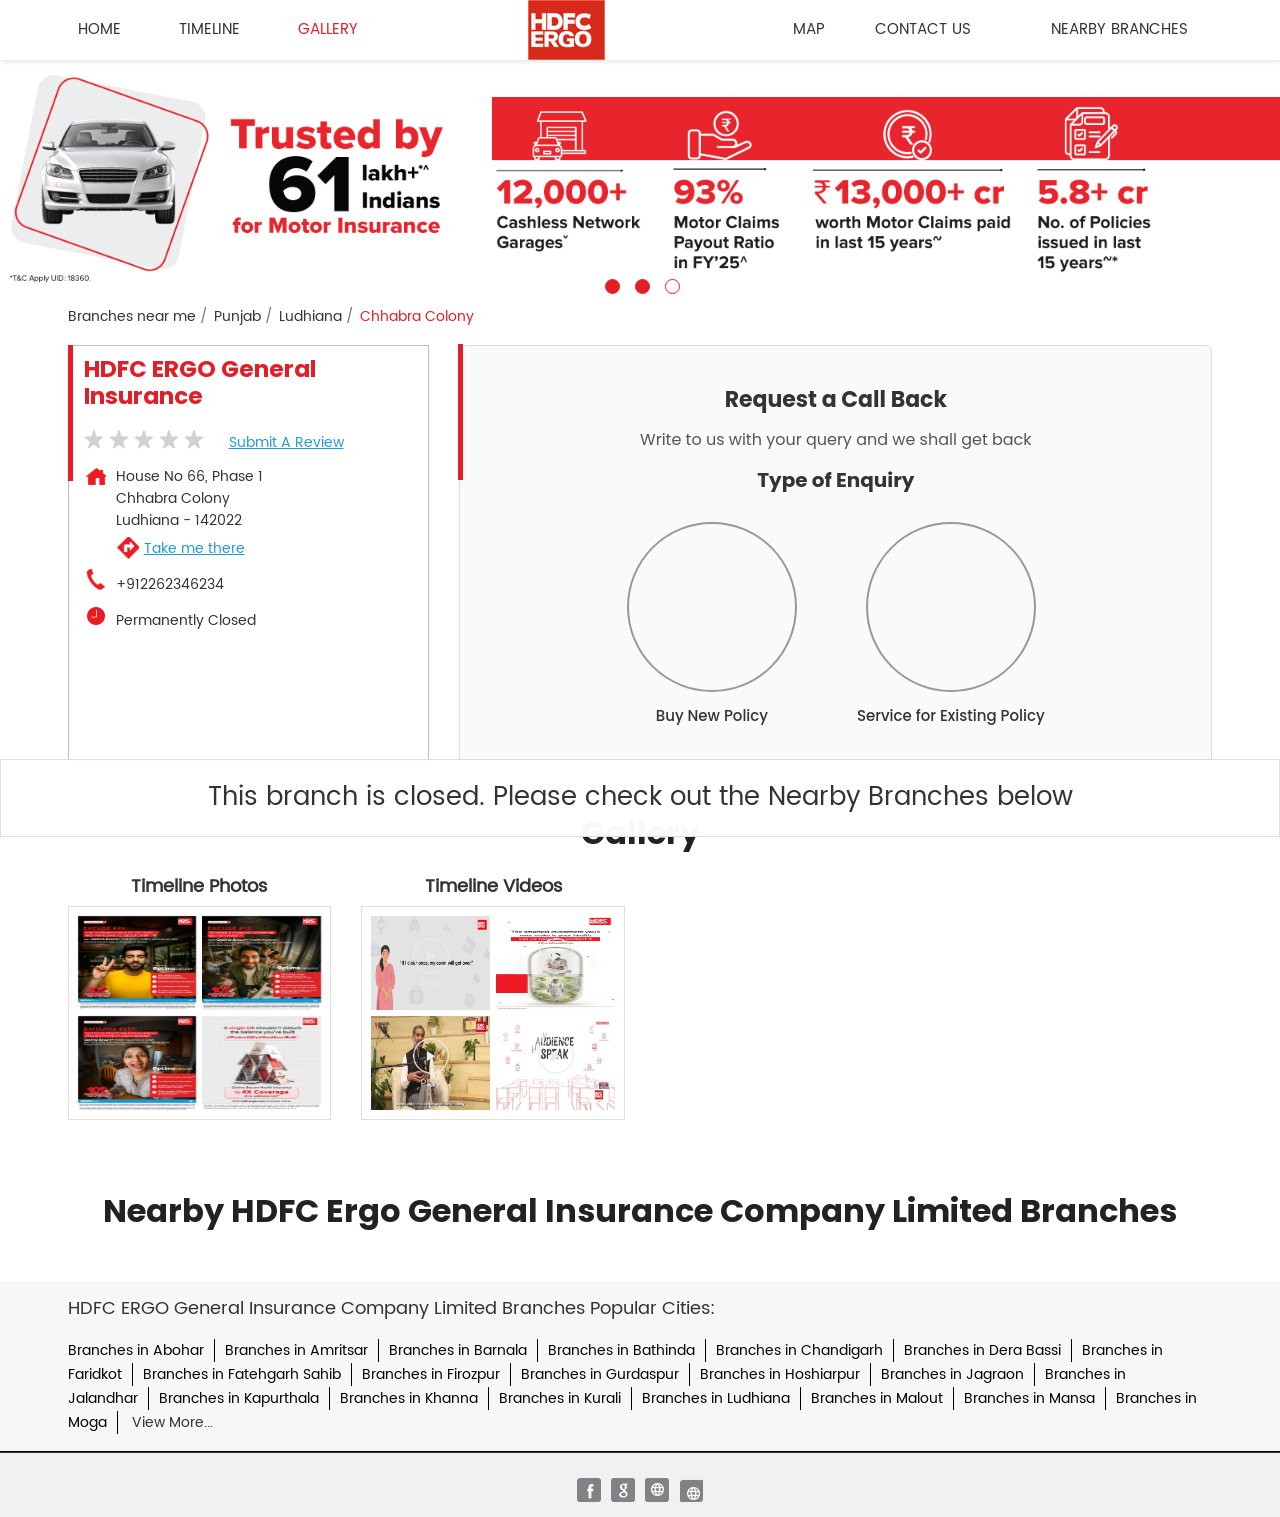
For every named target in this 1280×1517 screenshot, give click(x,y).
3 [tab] (670, 284)
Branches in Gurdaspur (600, 1374)
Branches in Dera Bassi (982, 1350)
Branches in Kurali (560, 1398)
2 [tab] (640, 284)
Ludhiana (310, 317)
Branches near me (132, 317)
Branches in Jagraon (952, 1374)
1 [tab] (610, 284)
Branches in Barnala (458, 1350)
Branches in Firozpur (431, 1374)
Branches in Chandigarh (799, 1350)
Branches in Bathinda (621, 1350)
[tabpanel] (640, 177)
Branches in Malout (877, 1398)
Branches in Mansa (1029, 1398)
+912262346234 (170, 585)
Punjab (237, 317)
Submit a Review (286, 442)
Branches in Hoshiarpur (780, 1374)
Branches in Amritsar (296, 1350)
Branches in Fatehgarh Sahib (242, 1374)
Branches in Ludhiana (716, 1398)
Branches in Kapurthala (239, 1398)
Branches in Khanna (409, 1398)
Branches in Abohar (136, 1350)
